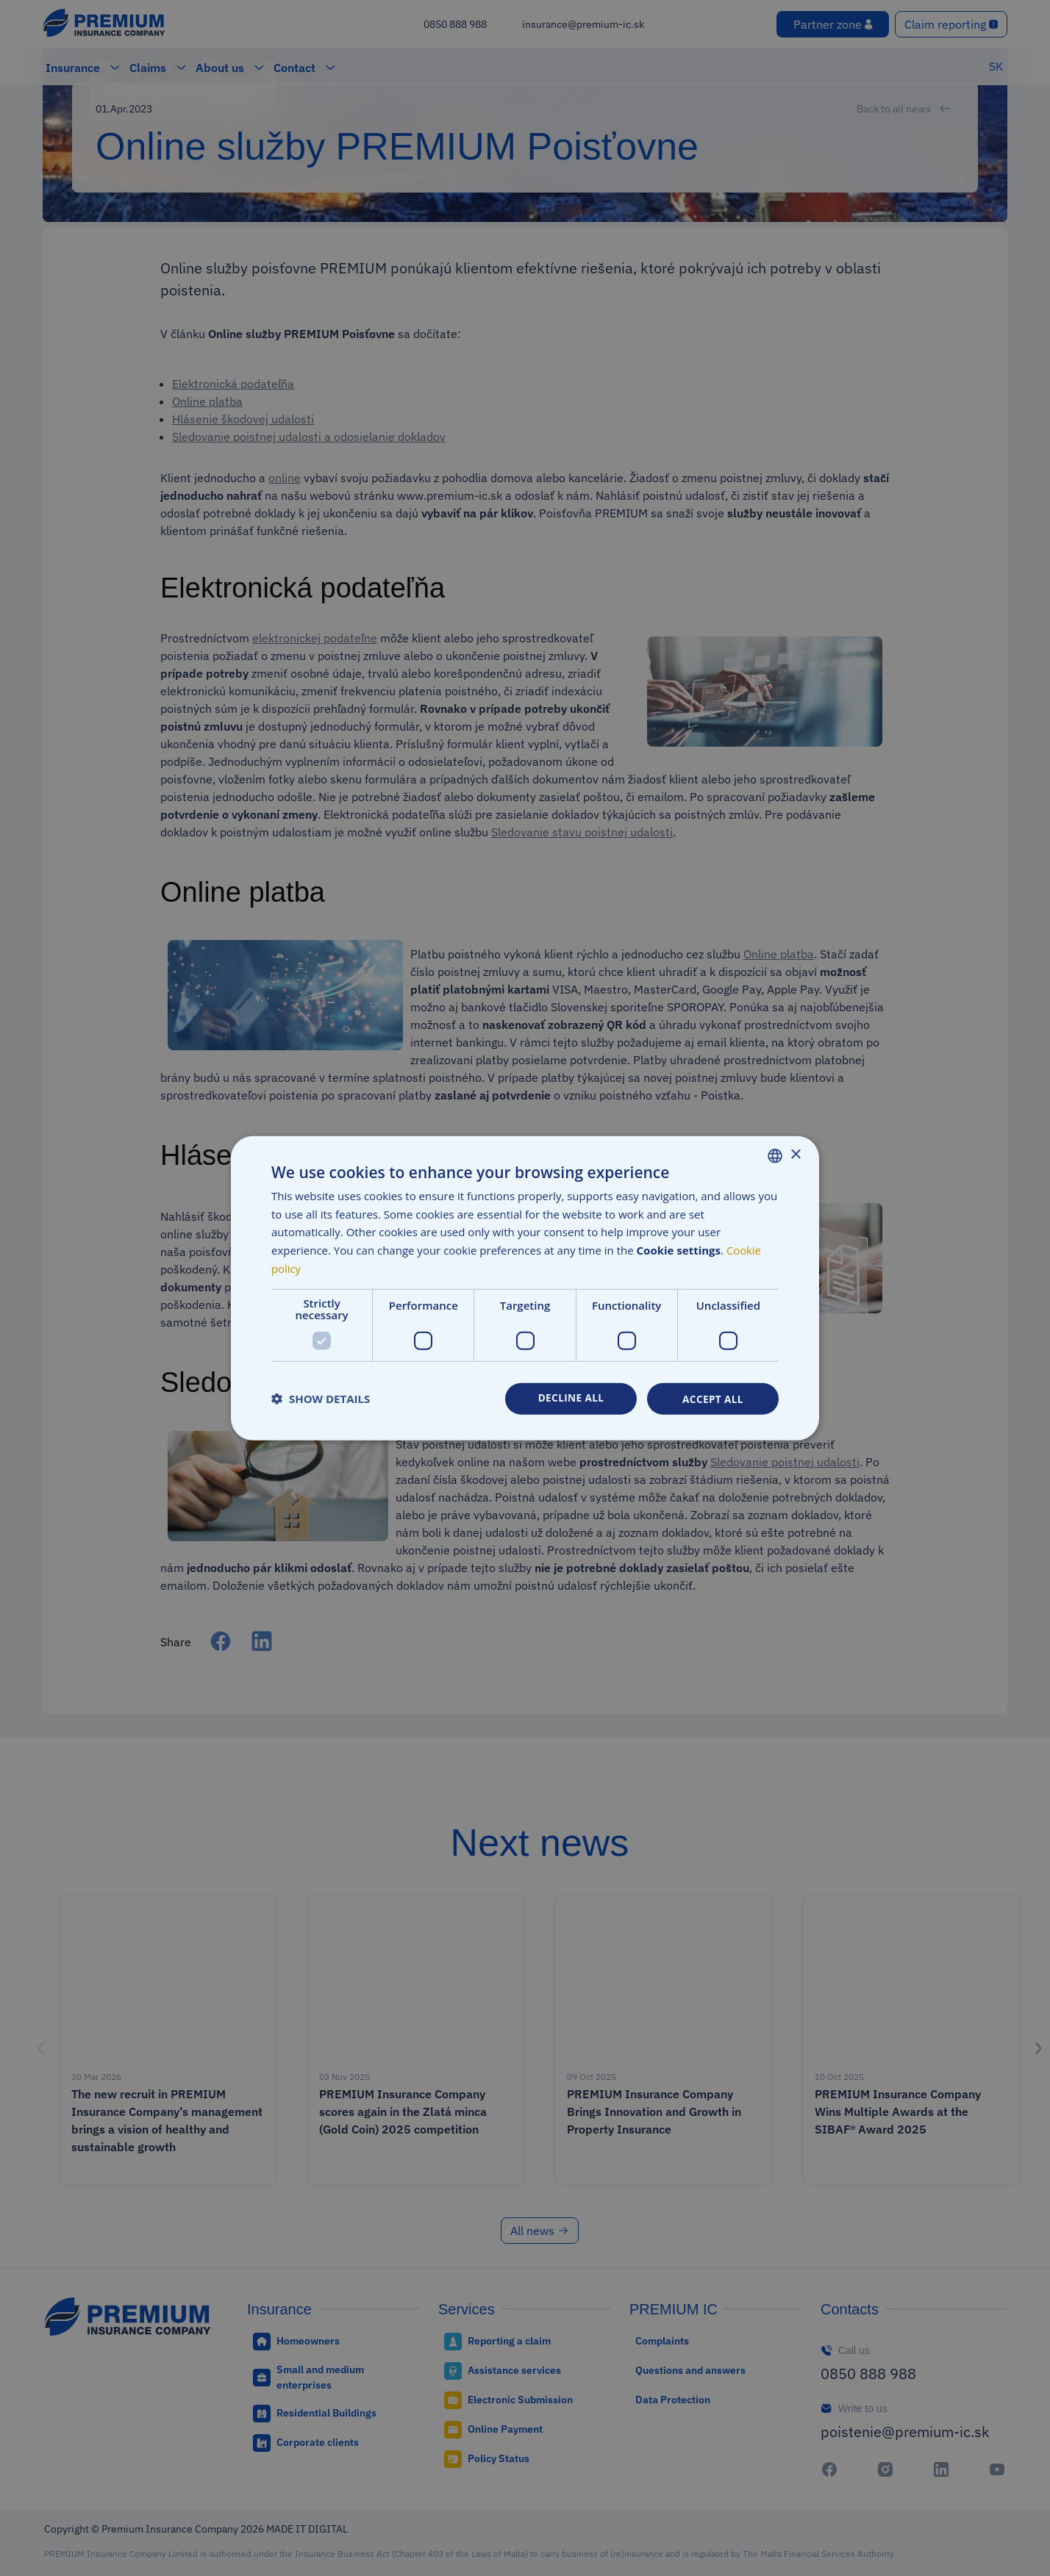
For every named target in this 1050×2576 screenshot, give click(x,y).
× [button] (795, 1154)
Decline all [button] (570, 1397)
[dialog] (525, 1288)
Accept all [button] (713, 1398)
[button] (320, 1398)
